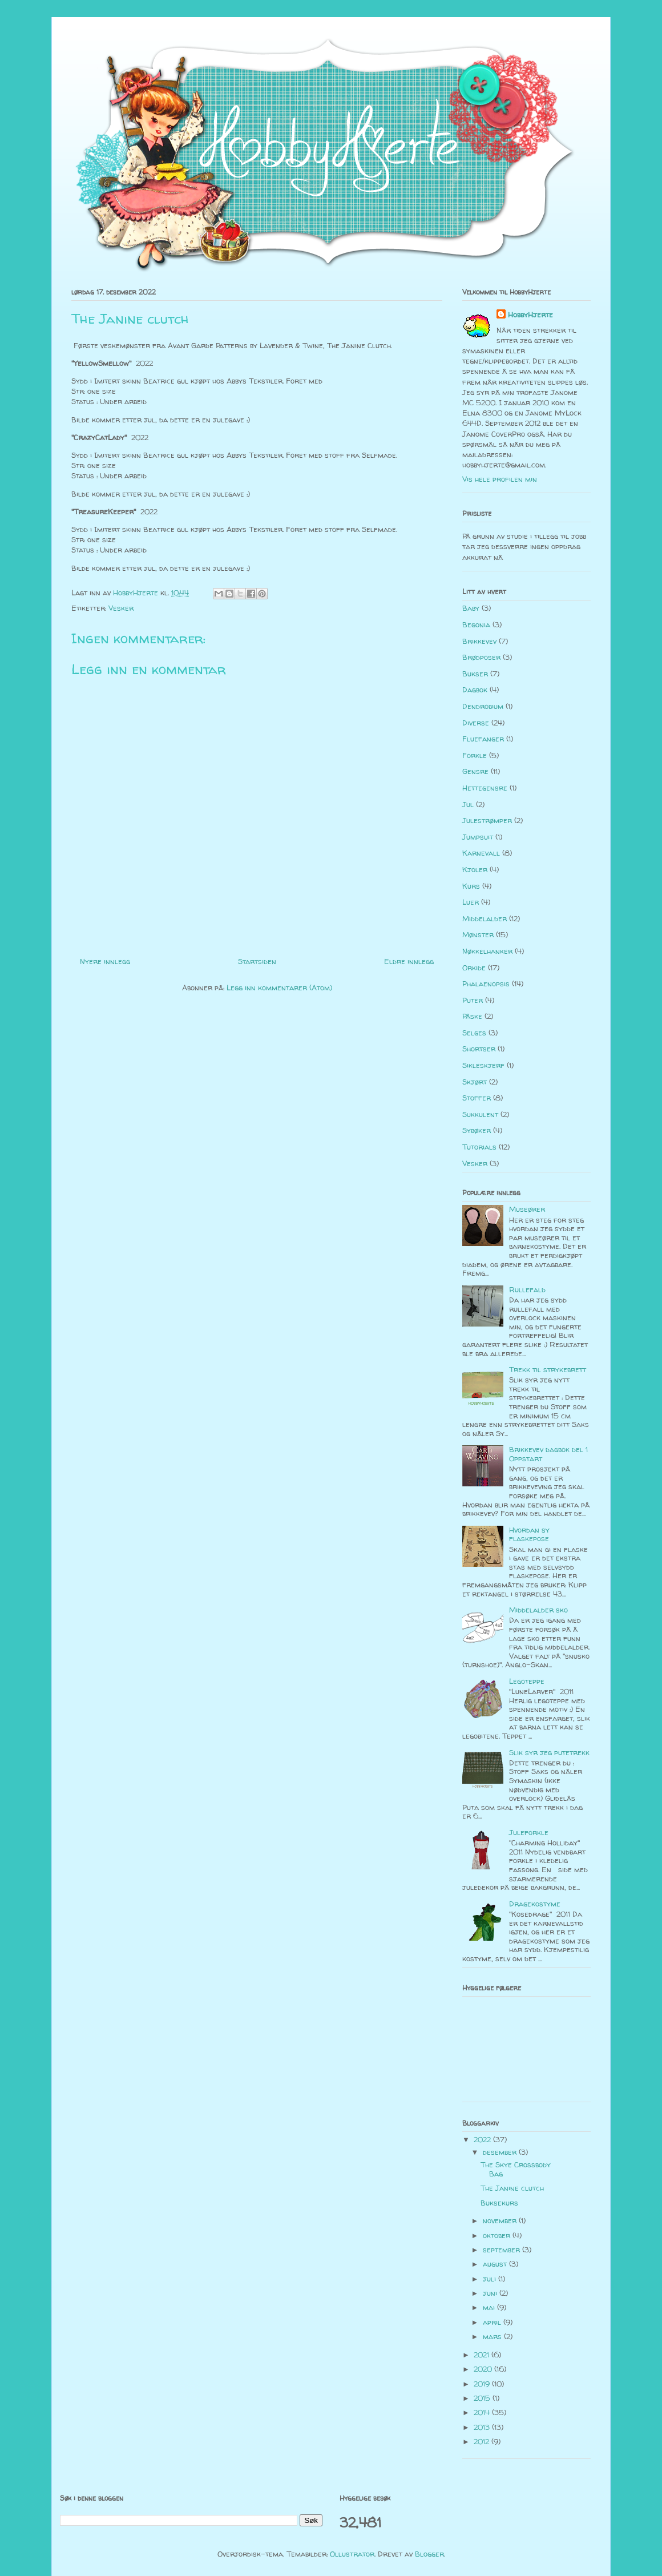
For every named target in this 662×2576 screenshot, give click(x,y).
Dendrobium (482, 706)
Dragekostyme (534, 1903)
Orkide (474, 967)
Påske (472, 1016)
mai (490, 2307)
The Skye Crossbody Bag (516, 2169)
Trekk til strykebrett (547, 1369)
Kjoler (474, 869)
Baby (470, 608)
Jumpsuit (477, 837)
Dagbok (474, 689)
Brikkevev (479, 641)
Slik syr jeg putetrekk (549, 1752)
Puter (472, 1000)
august (496, 2264)
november (501, 2220)
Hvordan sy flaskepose (529, 1534)
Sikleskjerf (483, 1065)
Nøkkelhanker (487, 951)
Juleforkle (528, 1832)
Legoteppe (526, 1681)
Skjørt (474, 1082)
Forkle (474, 755)
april (493, 2322)
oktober (497, 2235)
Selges (474, 1032)
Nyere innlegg (105, 961)
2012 (482, 2441)
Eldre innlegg (409, 961)
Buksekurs (499, 2203)
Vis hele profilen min (499, 479)
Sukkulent (480, 1114)
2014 (483, 2412)
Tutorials (479, 1147)
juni (491, 2293)
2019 (483, 2384)
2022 (483, 2139)
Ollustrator (352, 2554)
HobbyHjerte (530, 314)
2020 (484, 2369)
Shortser (478, 1048)
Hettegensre (484, 788)
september (502, 2249)
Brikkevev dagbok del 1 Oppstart (548, 1454)
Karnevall (481, 853)
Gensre (475, 771)
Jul (468, 804)
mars (493, 2336)
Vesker (121, 608)
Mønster (478, 934)
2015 (483, 2398)
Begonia (476, 624)
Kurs (471, 886)
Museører (527, 1209)
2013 (483, 2427)
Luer (470, 902)
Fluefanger (483, 738)
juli (490, 2278)
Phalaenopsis (486, 983)
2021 (482, 2354)
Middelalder (484, 918)
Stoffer (476, 1098)
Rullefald (527, 1289)
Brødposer (481, 657)
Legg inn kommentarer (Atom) (279, 987)
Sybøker (476, 1130)
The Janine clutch (512, 2188)
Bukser (475, 673)
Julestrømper (487, 820)
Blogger (429, 2554)
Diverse (475, 722)
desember (501, 2152)
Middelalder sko (538, 1610)
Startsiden (257, 961)
